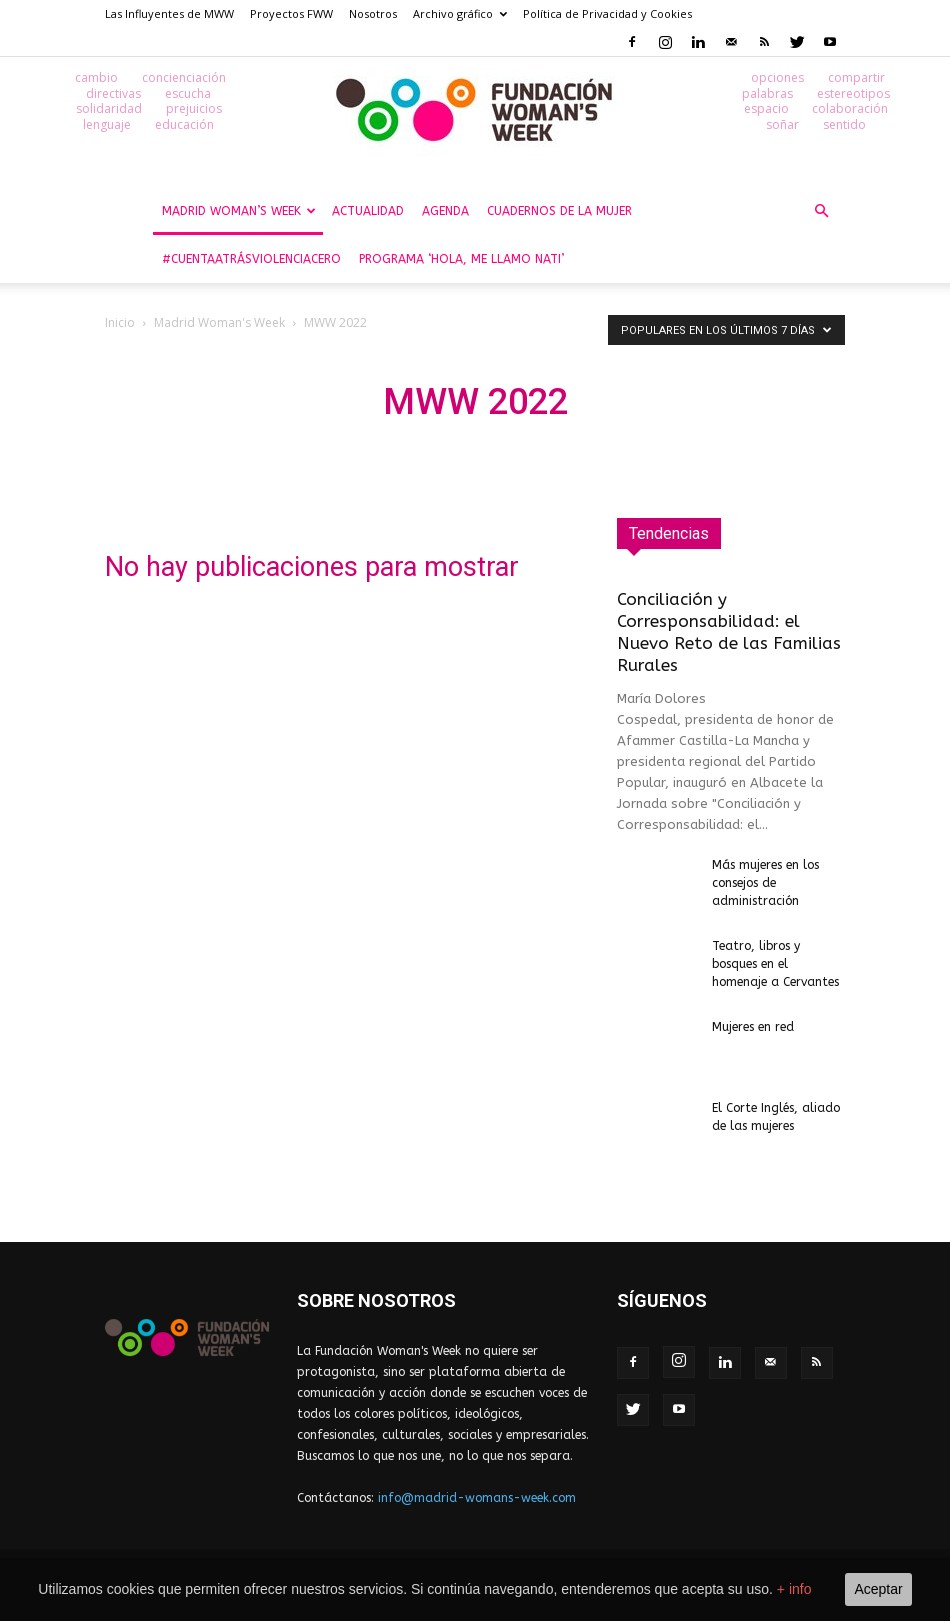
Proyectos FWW (291, 13)
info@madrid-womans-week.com (477, 1499)
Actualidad (368, 212)
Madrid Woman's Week (219, 323)
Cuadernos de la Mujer (559, 212)
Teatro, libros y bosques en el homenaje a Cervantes (777, 965)
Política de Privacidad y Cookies (607, 13)
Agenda (445, 212)
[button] (821, 212)
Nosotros (373, 13)
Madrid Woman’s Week (239, 212)
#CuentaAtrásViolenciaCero (251, 260)
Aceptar (878, 1589)
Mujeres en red (753, 1028)
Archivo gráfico (460, 13)
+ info (794, 1589)
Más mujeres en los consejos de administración (765, 884)
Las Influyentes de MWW (169, 13)
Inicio (120, 323)
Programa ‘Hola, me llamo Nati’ (461, 260)
